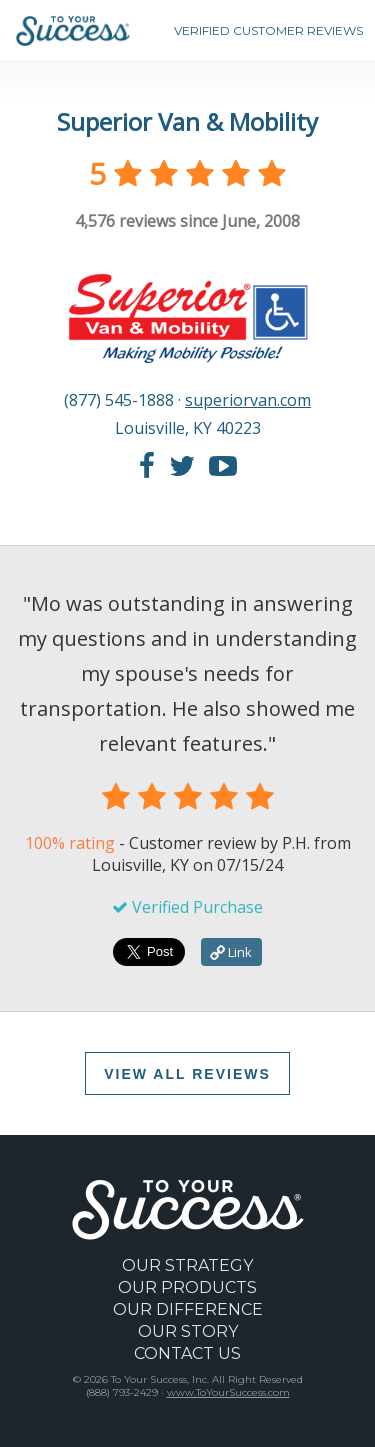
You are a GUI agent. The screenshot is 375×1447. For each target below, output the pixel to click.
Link (231, 952)
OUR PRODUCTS (187, 1287)
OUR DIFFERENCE (188, 1309)
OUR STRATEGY (187, 1265)
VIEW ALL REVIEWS (187, 1074)
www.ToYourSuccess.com (228, 1392)
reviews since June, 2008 (187, 221)
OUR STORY (188, 1331)
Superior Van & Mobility (187, 121)
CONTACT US (187, 1353)
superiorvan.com (248, 400)
